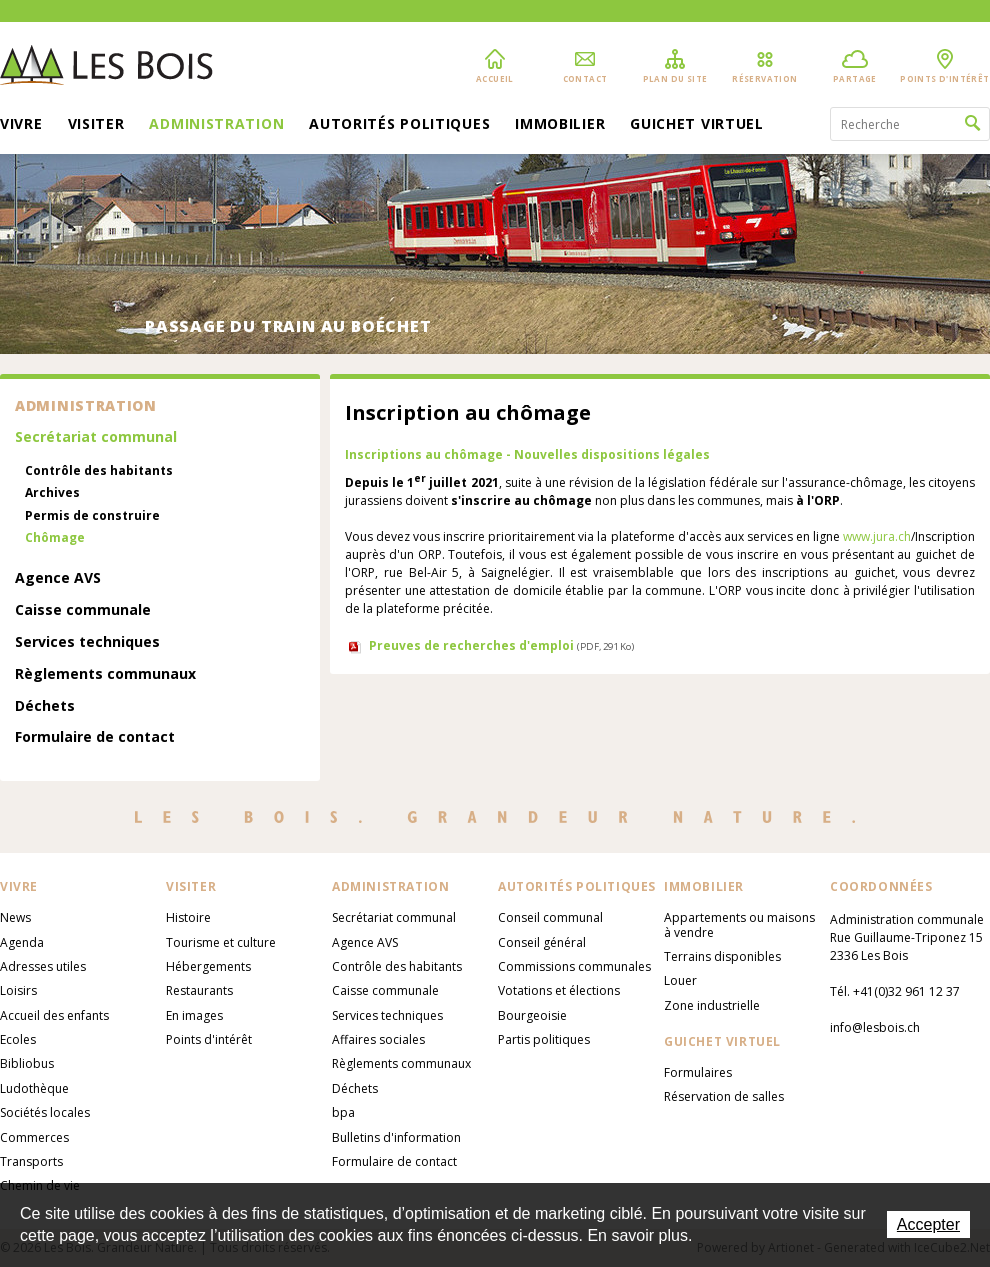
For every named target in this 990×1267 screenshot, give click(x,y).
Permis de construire (92, 516)
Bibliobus (27, 1063)
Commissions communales (574, 966)
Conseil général (542, 942)
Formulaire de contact (95, 737)
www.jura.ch (877, 536)
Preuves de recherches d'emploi (501, 645)
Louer (680, 980)
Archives (52, 493)
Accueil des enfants (54, 1015)
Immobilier (560, 125)
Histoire (188, 917)
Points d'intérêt (209, 1039)
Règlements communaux (105, 674)
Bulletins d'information (396, 1137)
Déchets (45, 706)
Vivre (21, 125)
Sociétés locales (45, 1112)
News (15, 917)
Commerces (34, 1137)
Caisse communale (83, 610)
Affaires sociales (378, 1039)
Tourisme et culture (221, 942)
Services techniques (87, 642)
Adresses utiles (43, 966)
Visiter (96, 125)
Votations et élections (559, 990)
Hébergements (208, 966)
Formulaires (698, 1072)
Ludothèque (34, 1088)
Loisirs (18, 990)
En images (194, 1015)
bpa (343, 1112)
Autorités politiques (399, 125)
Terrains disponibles (722, 956)
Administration (216, 125)
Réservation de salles (724, 1096)
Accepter (928, 1224)
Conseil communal (550, 917)
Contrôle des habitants (99, 471)
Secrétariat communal (96, 437)
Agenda (22, 942)
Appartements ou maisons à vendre (739, 924)
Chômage (55, 538)
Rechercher (972, 124)
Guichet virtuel (697, 125)
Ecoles (18, 1039)
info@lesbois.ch (875, 1027)
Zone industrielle (712, 1005)
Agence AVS (58, 578)
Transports (31, 1161)
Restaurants (199, 990)
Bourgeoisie (532, 1015)
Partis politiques (544, 1039)
